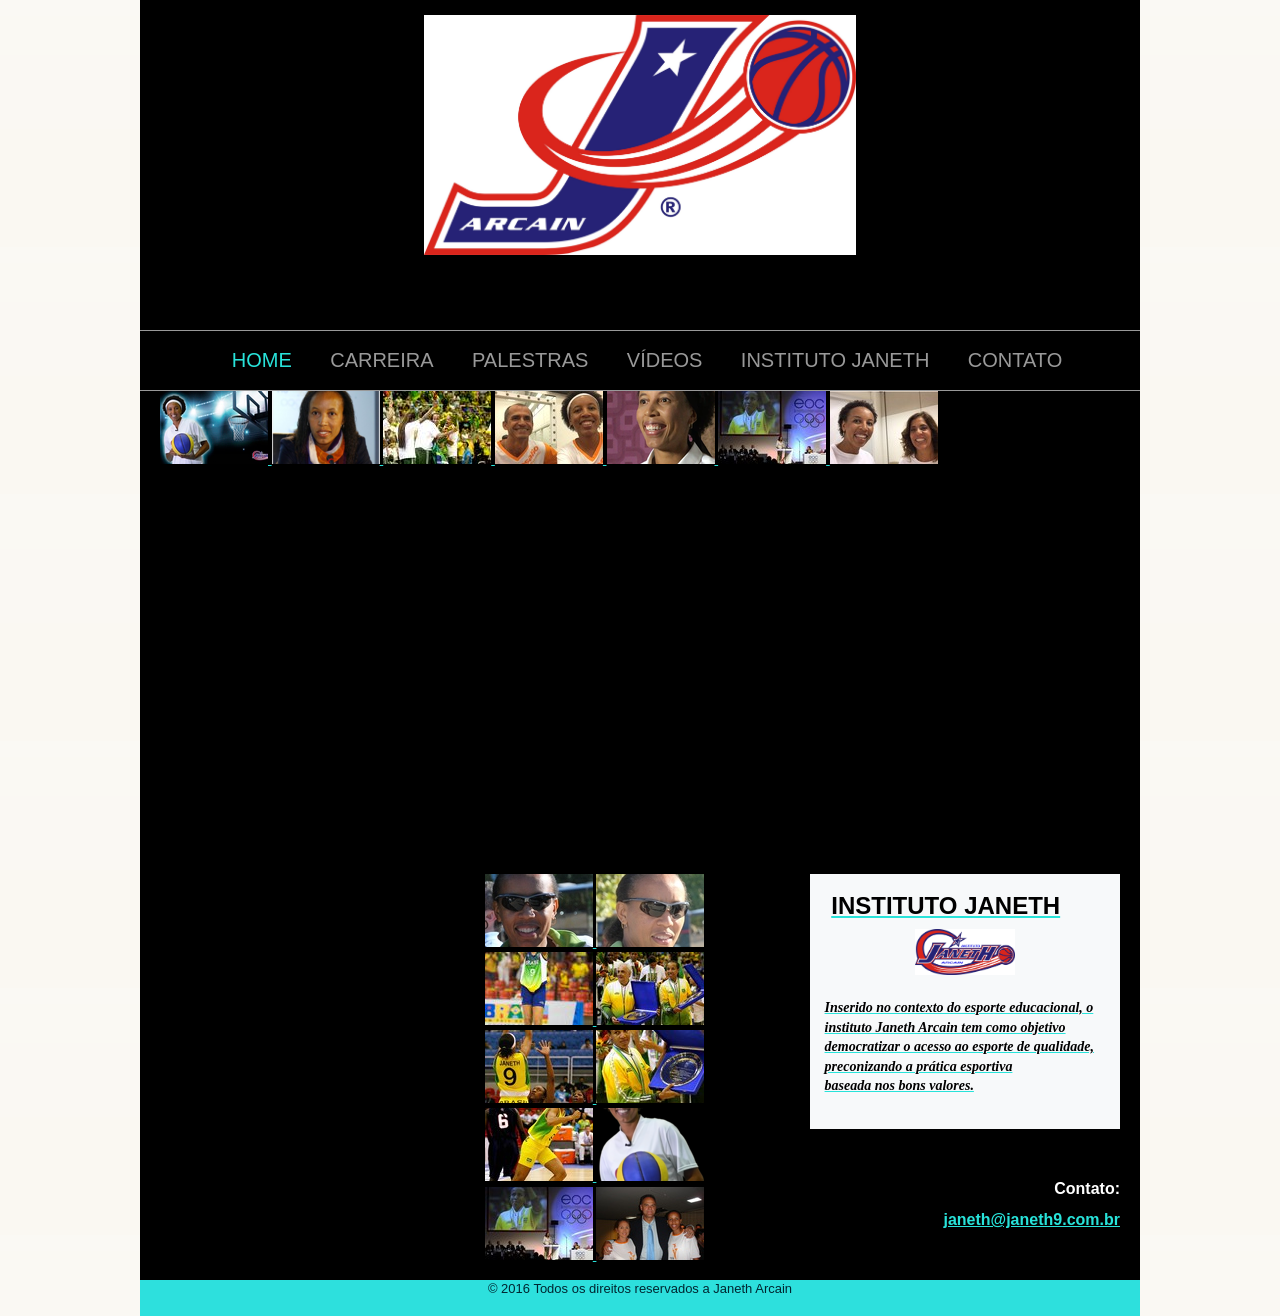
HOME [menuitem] (262, 360)
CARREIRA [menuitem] (381, 360)
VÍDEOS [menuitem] (665, 360)
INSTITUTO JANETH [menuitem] (835, 360)
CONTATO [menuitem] (1015, 360)
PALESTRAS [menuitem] (530, 360)
